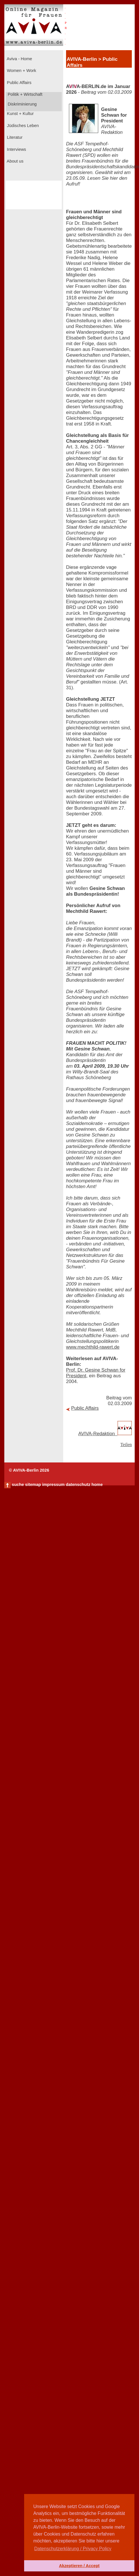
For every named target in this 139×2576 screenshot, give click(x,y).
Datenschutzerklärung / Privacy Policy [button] (72, 2548)
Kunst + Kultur (20, 113)
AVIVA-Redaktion (105, 1433)
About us (15, 161)
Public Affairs (18, 82)
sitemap (33, 1484)
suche (18, 1484)
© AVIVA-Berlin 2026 (29, 1470)
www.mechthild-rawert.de (92, 1347)
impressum (53, 1484)
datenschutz (78, 1484)
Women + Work (21, 70)
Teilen (126, 1444)
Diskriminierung (22, 104)
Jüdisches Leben (22, 125)
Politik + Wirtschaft (25, 94)
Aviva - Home (19, 58)
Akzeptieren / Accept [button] (79, 2565)
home (97, 1484)
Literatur (14, 137)
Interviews (16, 149)
